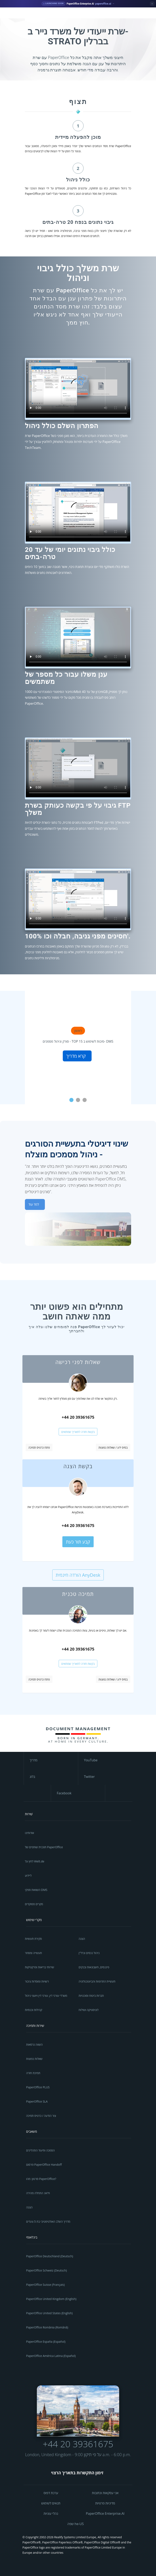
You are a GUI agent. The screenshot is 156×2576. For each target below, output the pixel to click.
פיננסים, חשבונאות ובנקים (94, 1967)
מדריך (33, 1760)
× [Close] (152, 3)
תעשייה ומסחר (33, 1953)
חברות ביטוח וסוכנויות (91, 1996)
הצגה (82, 1939)
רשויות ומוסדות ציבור (37, 1981)
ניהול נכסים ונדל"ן (89, 1953)
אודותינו (29, 1833)
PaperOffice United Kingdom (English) (51, 2299)
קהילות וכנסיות (33, 2010)
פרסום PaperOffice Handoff (44, 2165)
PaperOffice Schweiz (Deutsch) (46, 2270)
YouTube (91, 1760)
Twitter (89, 1776)
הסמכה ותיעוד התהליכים (40, 2150)
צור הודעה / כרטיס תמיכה (41, 2116)
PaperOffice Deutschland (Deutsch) (49, 2256)
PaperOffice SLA (37, 2101)
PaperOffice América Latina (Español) (51, 2356)
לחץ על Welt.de (34, 1861)
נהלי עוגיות (51, 2513)
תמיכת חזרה (33, 2073)
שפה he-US (75, 2524)
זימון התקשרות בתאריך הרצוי (77, 2473)
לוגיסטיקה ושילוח (89, 2010)
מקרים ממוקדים (34, 1904)
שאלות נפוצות (34, 2059)
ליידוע (28, 1875)
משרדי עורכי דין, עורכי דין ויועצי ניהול (46, 1996)
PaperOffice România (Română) (47, 2327)
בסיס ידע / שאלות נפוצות (113, 1447)
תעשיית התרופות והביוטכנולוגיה (97, 1981)
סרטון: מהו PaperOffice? (41, 2179)
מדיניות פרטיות (105, 2503)
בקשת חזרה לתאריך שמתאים (78, 1432)
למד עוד (33, 1204)
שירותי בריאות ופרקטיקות (39, 1967)
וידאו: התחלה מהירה (38, 2193)
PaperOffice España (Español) (45, 2342)
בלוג (32, 1776)
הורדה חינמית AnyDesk (78, 1575)
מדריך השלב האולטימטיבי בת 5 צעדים (48, 2221)
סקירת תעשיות (33, 1939)
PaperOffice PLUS (38, 2087)
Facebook (64, 1793)
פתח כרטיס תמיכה (39, 1447)
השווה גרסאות (34, 2044)
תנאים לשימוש (51, 2503)
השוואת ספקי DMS (36, 1890)
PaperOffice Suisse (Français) (45, 2285)
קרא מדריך (76, 1056)
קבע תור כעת (78, 1542)
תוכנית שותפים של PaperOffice (44, 1847)
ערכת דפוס (51, 2493)
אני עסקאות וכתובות (105, 2493)
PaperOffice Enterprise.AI (105, 2513)
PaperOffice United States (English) (49, 2313)
